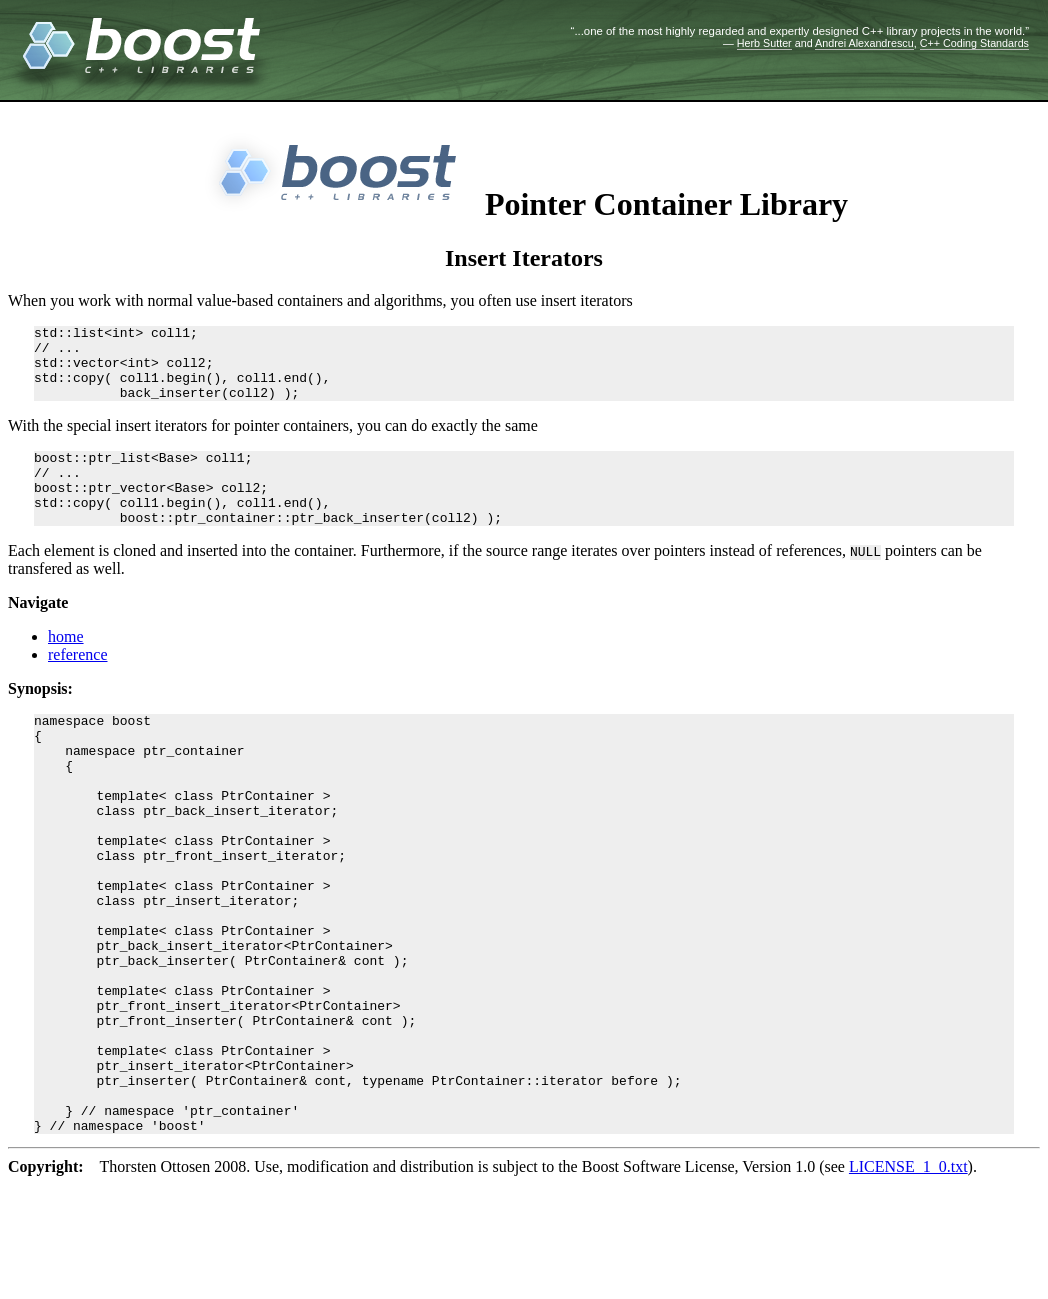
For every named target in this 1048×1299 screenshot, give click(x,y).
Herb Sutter (764, 43)
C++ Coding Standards (974, 43)
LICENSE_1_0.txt (908, 1280)
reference (78, 684)
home (66, 666)
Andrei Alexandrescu (864, 43)
